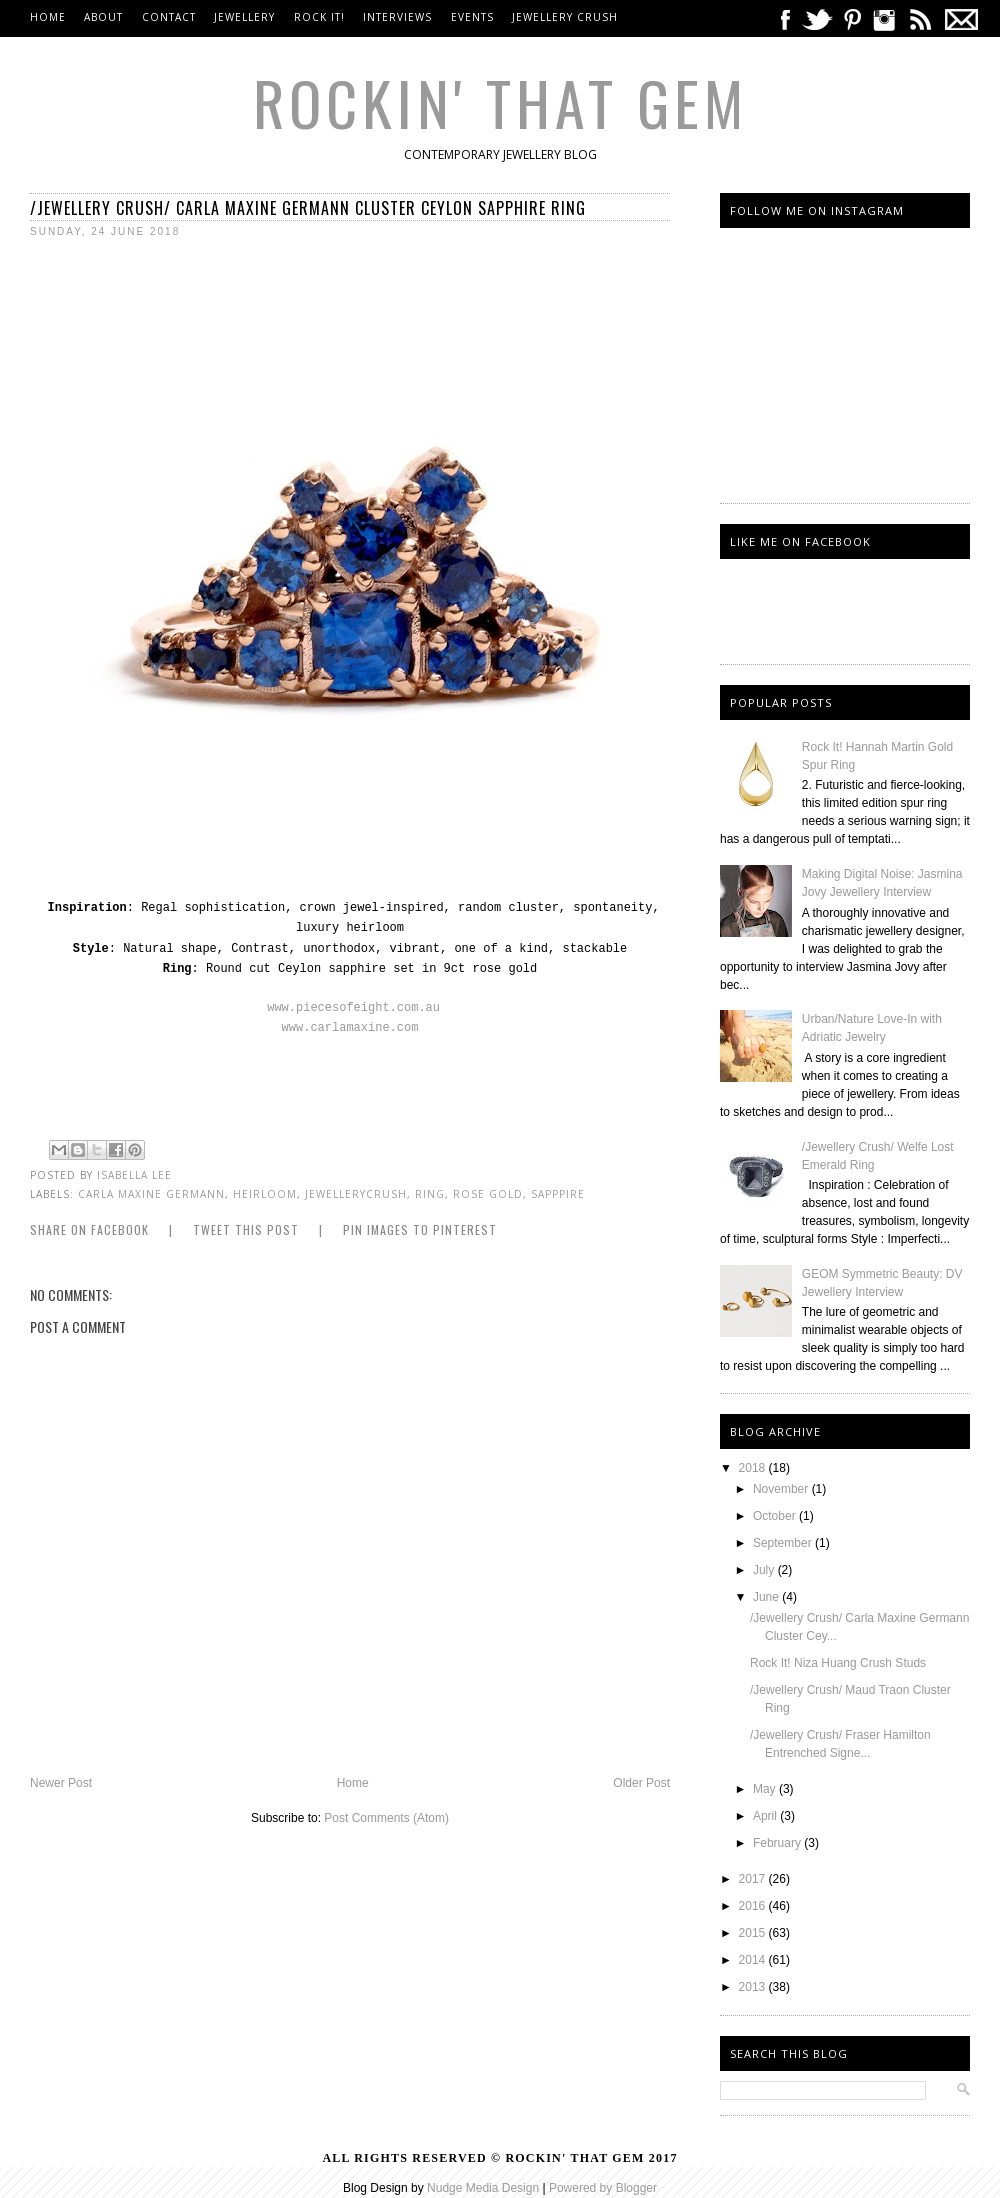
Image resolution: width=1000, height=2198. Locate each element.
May (766, 1789)
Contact (169, 17)
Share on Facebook (89, 1229)
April (766, 1816)
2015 (754, 1933)
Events (472, 17)
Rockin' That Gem (500, 101)
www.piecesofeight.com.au (353, 1008)
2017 (754, 1879)
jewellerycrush (356, 1194)
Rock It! (319, 17)
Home (48, 17)
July (765, 1570)
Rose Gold (488, 1194)
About (103, 17)
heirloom (265, 1194)
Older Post (641, 1783)
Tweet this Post (246, 1229)
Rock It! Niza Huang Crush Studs (838, 1663)
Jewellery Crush (565, 17)
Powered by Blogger (603, 2188)
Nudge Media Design (483, 2188)
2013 (754, 1987)
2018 (754, 1468)
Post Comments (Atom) (386, 1818)
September (784, 1543)
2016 (754, 1906)
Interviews (397, 17)
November (782, 1489)
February (778, 1843)
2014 (754, 1960)
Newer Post (61, 1783)
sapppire (558, 1194)
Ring (430, 1194)
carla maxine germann (151, 1194)
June (767, 1597)
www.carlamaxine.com (350, 1028)
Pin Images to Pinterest (420, 1229)
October (776, 1516)
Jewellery (246, 17)
